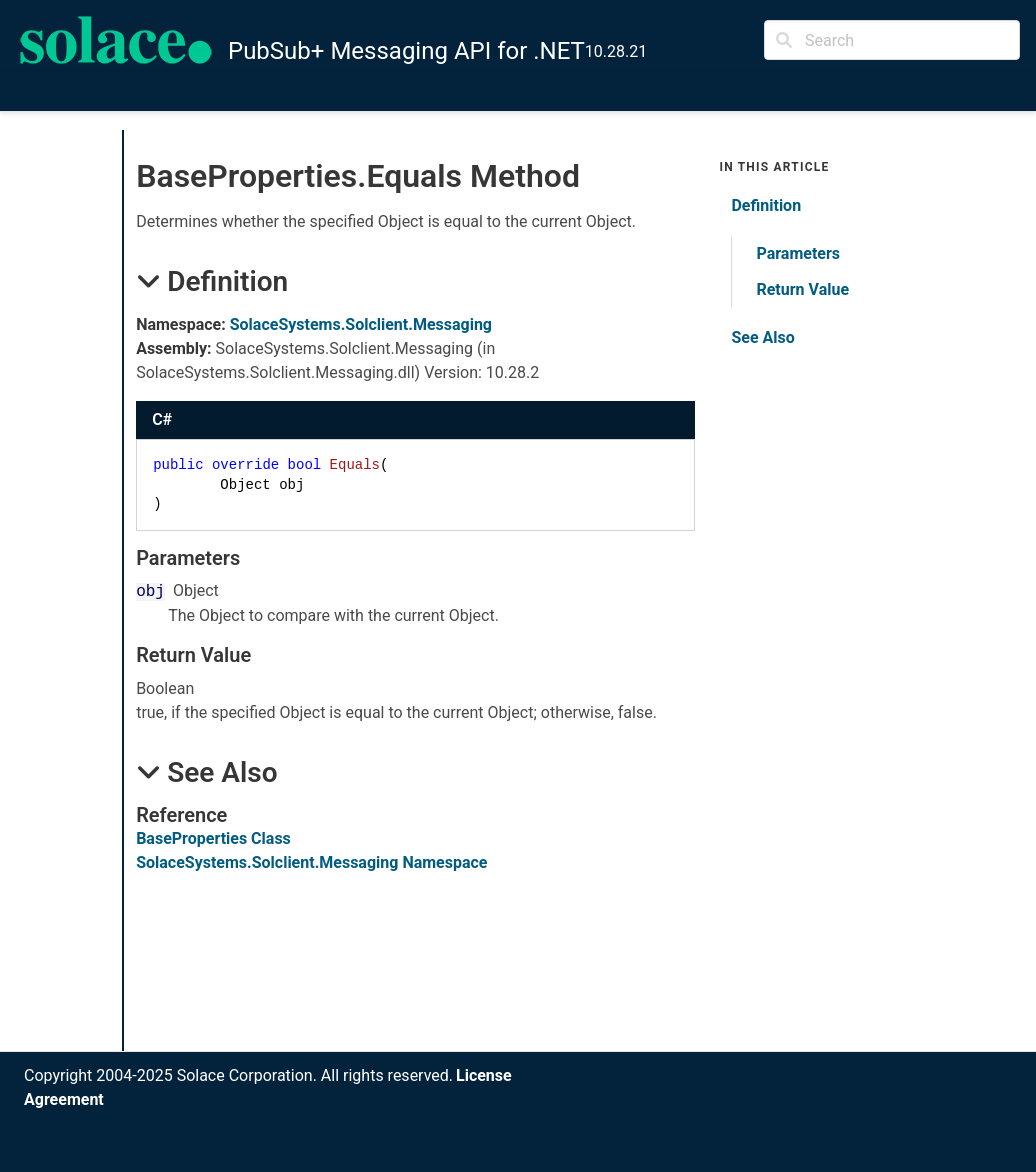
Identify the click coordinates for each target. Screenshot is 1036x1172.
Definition (766, 205)
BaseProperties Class (213, 838)
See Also (762, 337)
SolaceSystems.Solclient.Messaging (361, 324)
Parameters (798, 253)
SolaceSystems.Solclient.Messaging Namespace (311, 862)
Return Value (802, 289)
